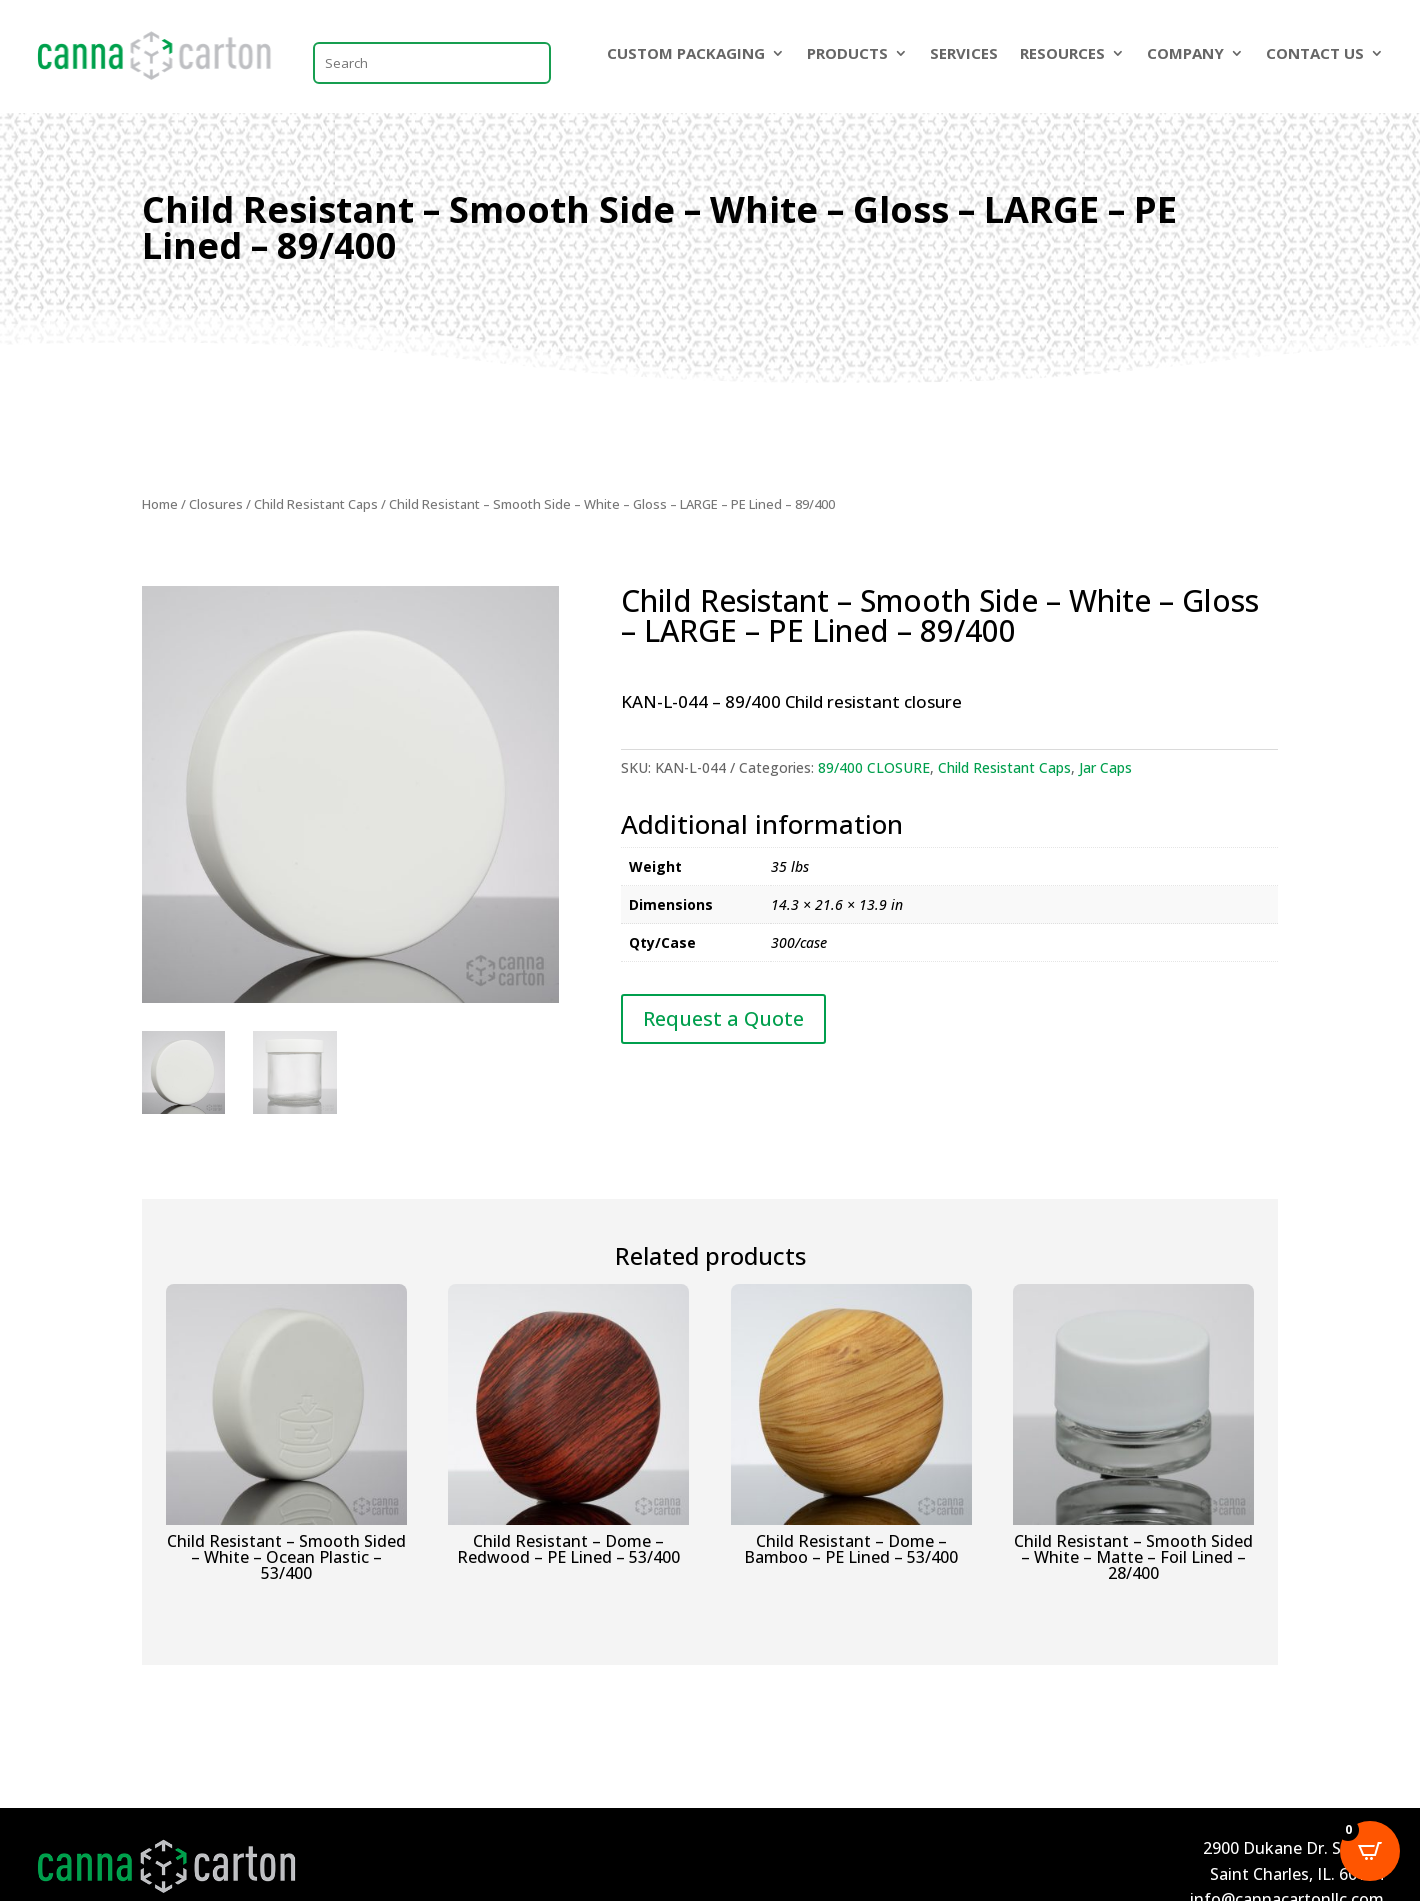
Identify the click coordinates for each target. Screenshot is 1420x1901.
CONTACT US (1315, 54)
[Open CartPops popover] (1370, 1851)
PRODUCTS (847, 54)
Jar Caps (1105, 767)
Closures (216, 504)
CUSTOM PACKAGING (686, 54)
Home (160, 504)
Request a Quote (723, 1018)
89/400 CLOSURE (874, 767)
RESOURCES (1062, 54)
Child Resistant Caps (316, 504)
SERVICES (964, 54)
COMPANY (1185, 54)
